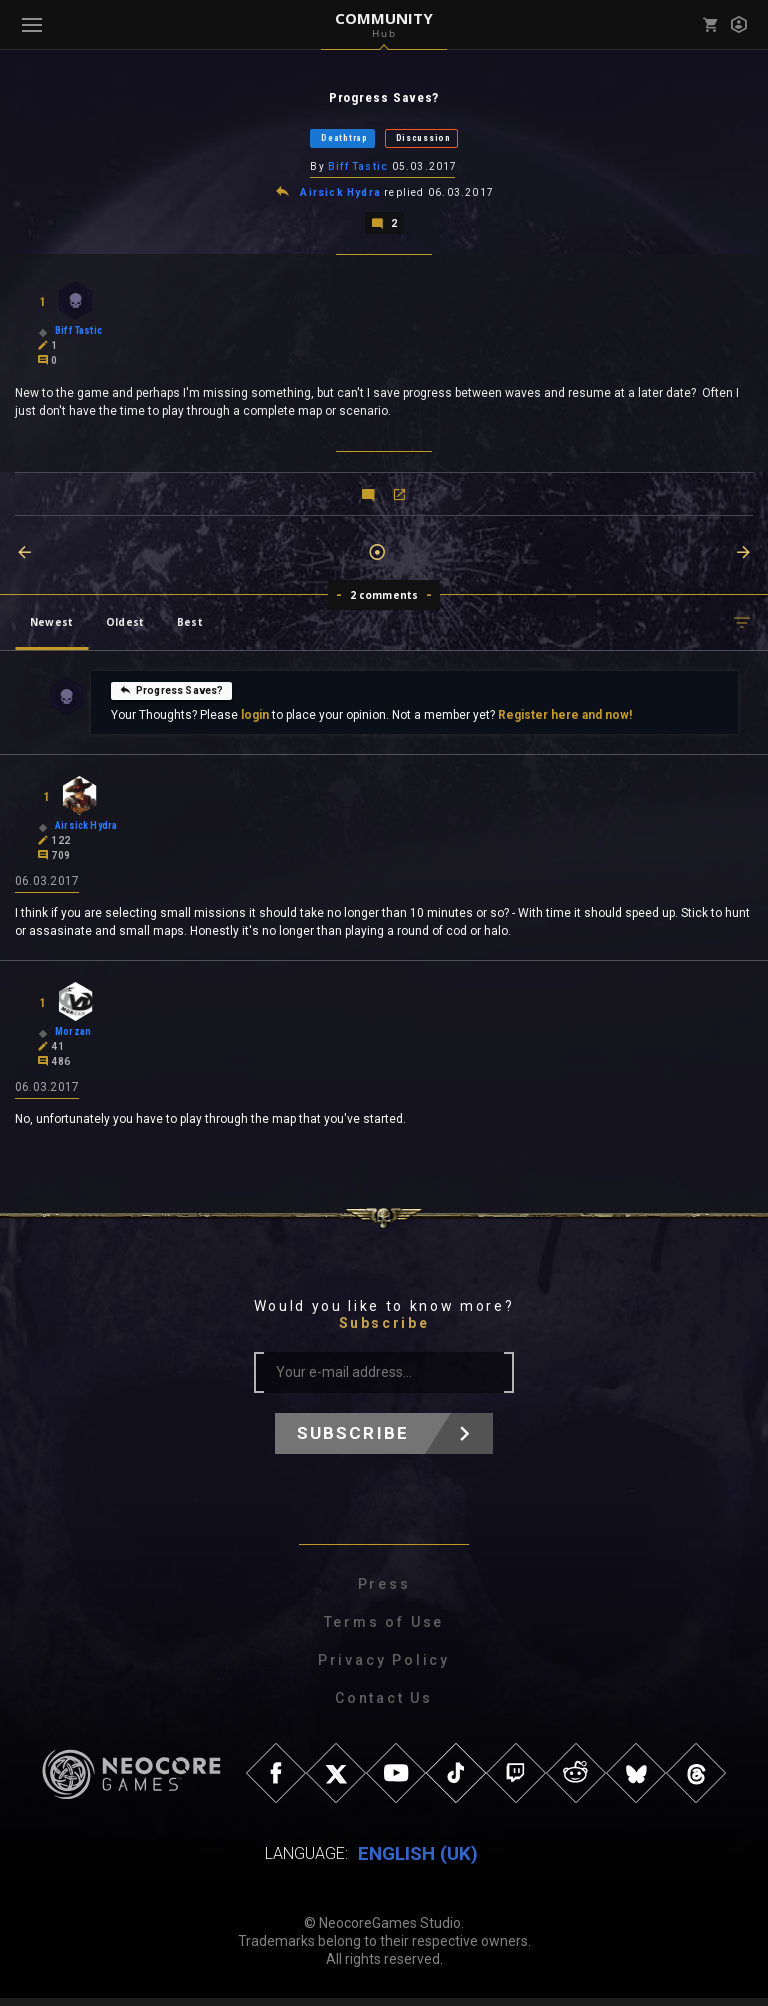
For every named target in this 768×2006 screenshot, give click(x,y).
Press (384, 1592)
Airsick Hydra (340, 195)
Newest (51, 626)
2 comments (384, 599)
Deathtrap (344, 139)
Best (190, 626)
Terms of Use (384, 1630)
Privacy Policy (384, 1668)
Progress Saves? (171, 694)
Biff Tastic (358, 168)
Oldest (125, 626)
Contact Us (384, 1706)
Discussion (423, 139)
